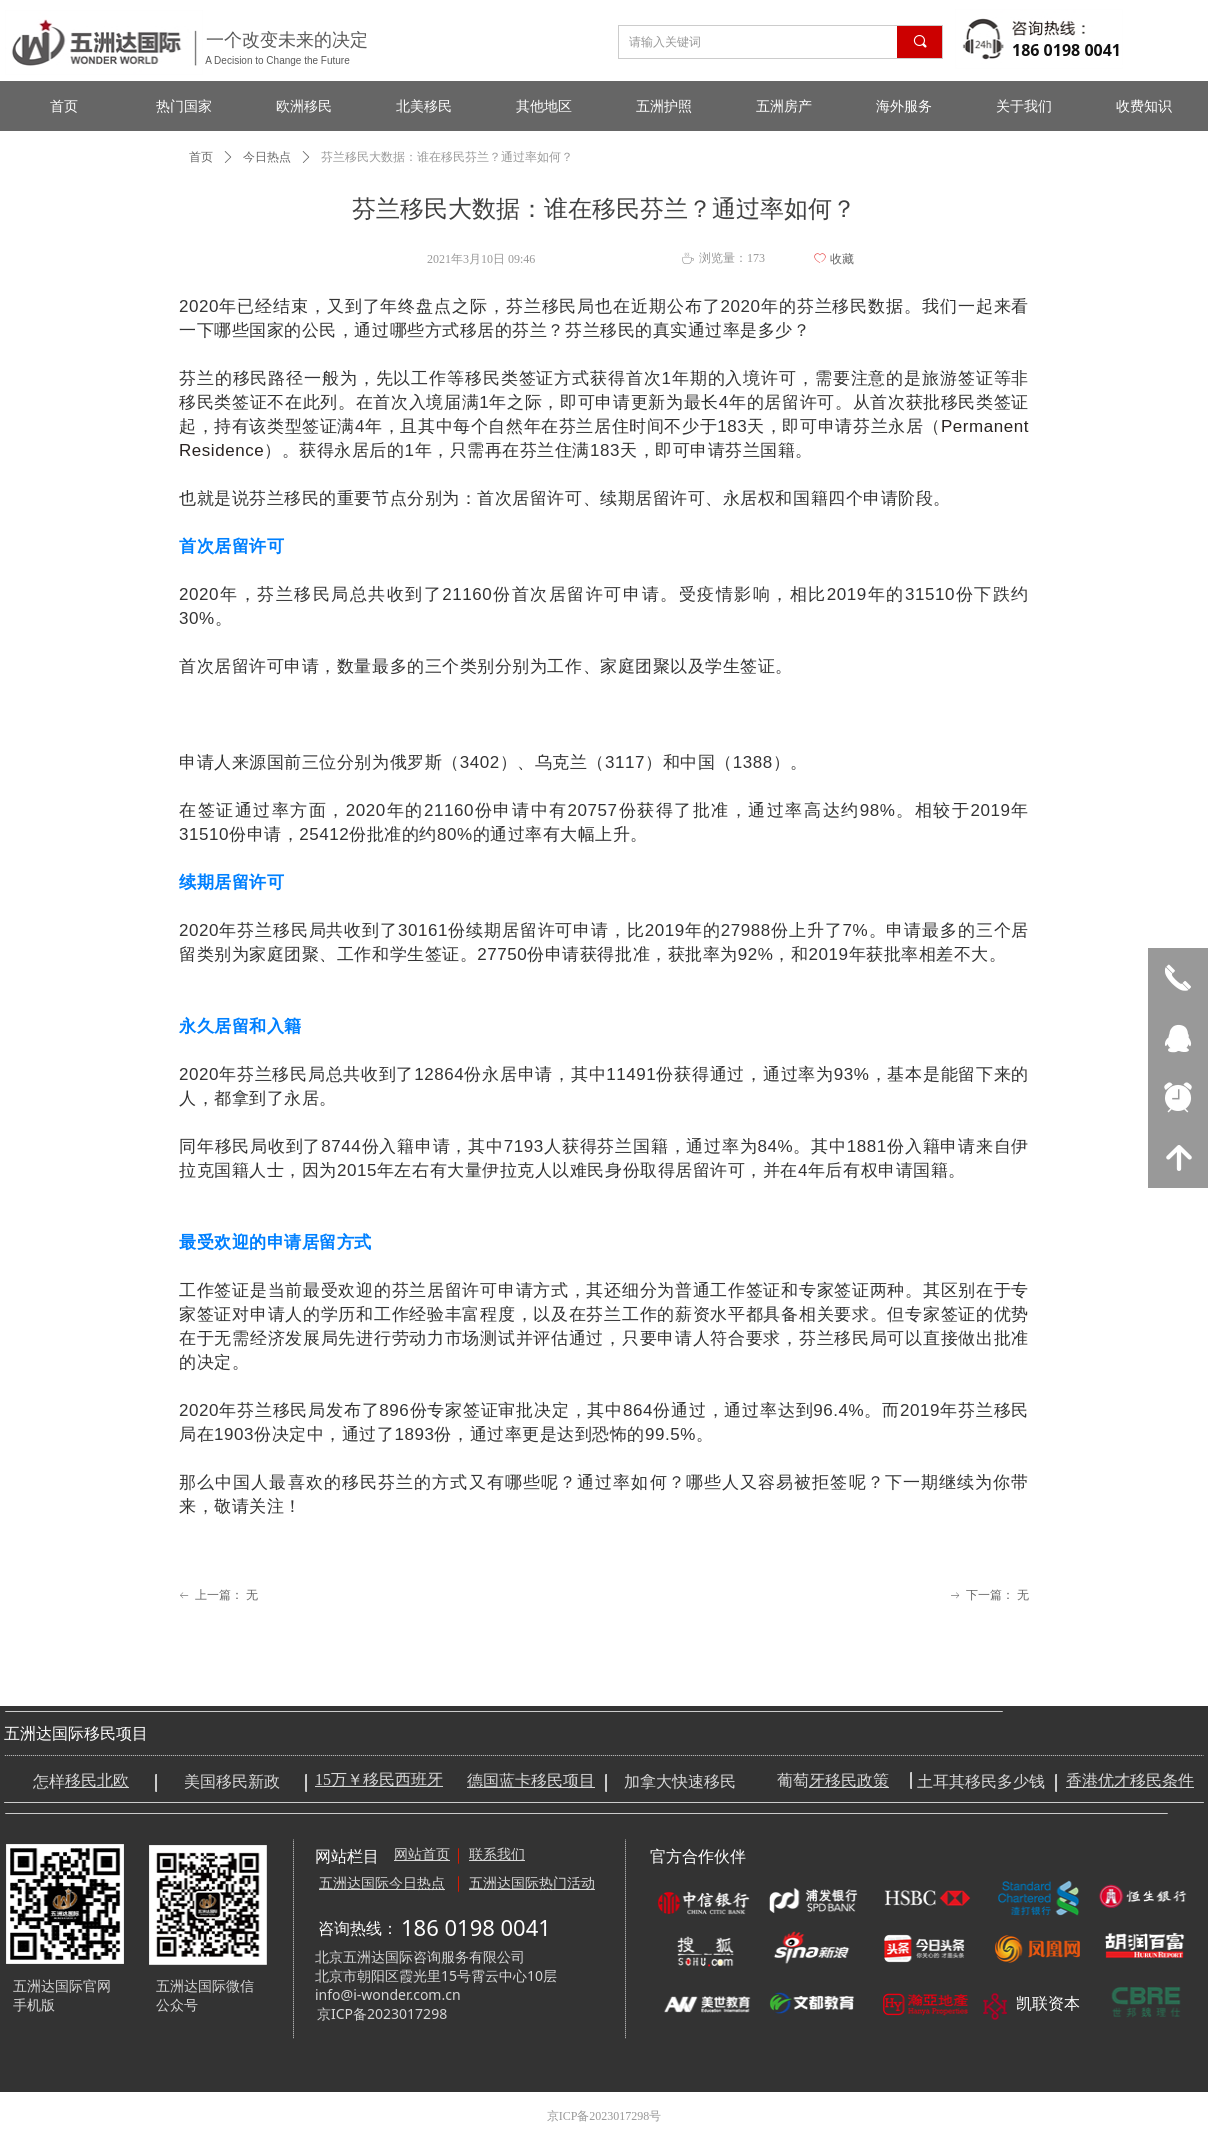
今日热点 (267, 157)
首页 (201, 157)
